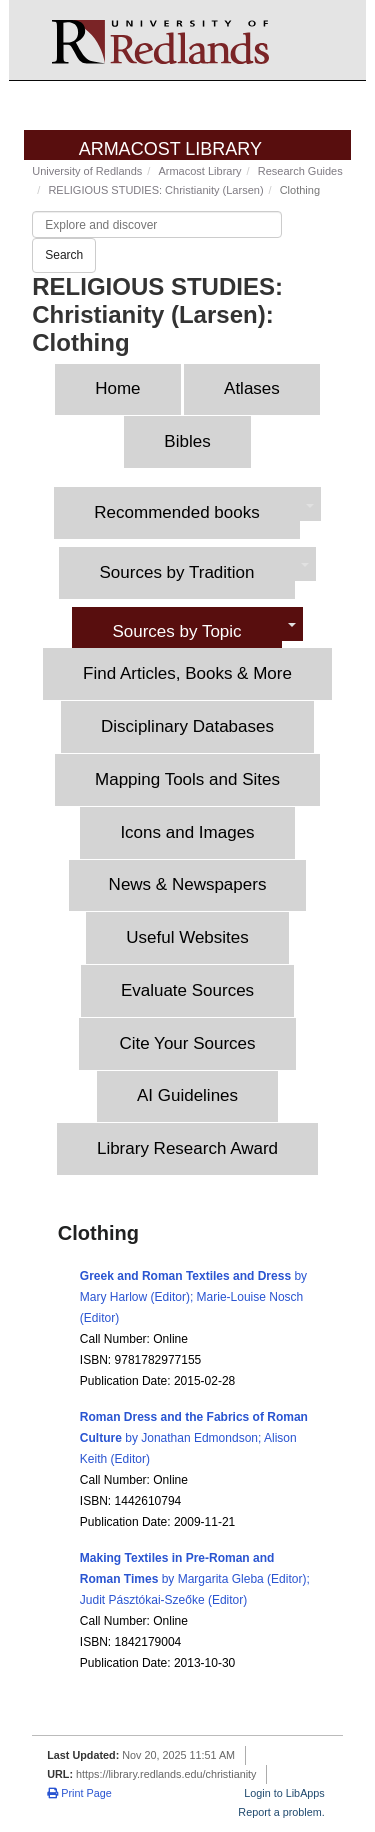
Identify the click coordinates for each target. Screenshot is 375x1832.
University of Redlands (87, 171)
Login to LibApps (284, 1793)
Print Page (79, 1793)
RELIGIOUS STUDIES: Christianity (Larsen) (155, 190)
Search (64, 255)
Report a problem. (281, 1812)
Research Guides (300, 171)
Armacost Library (170, 149)
